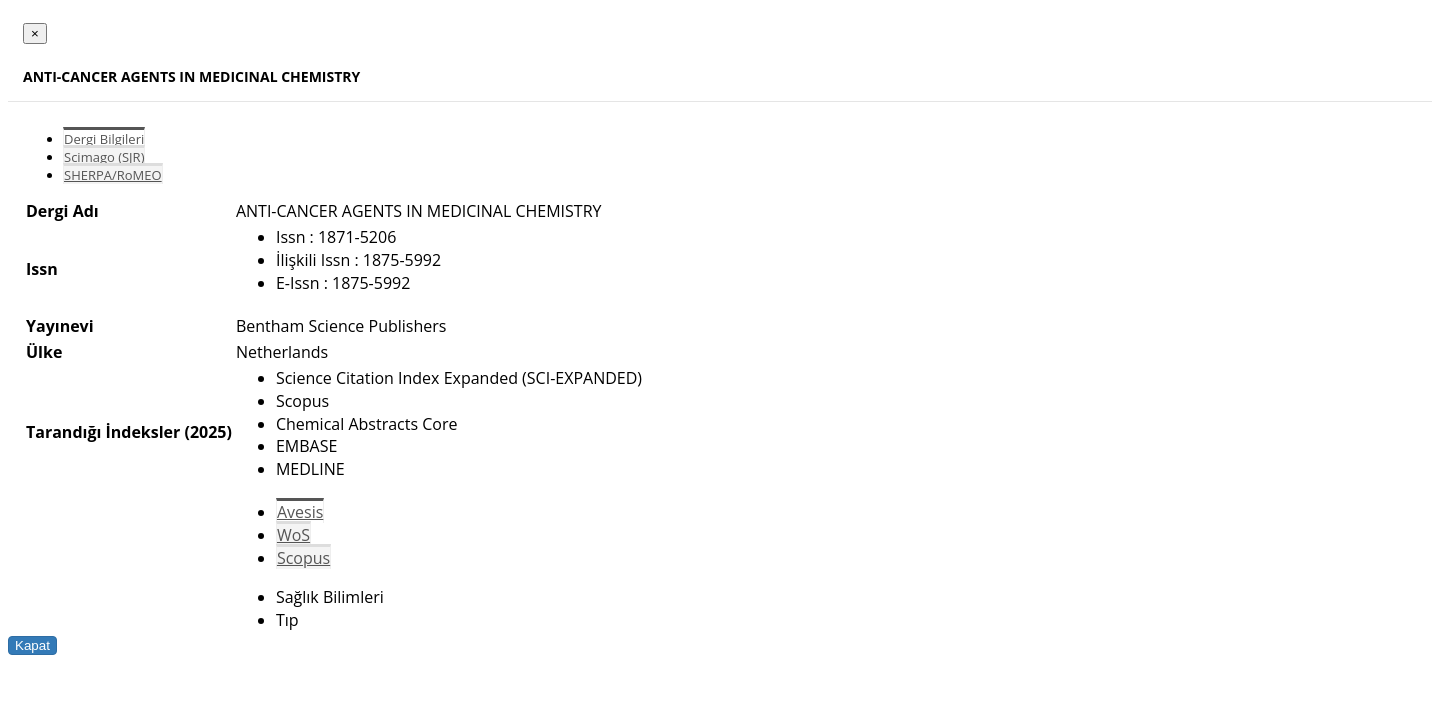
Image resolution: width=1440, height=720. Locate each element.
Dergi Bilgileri (104, 139)
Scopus (303, 558)
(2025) (207, 432)
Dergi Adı (62, 211)
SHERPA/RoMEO (113, 175)
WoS (293, 535)
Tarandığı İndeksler (103, 432)
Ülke (44, 352)
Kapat (32, 645)
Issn (42, 269)
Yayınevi (60, 326)
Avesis (300, 512)
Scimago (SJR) (104, 157)
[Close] (35, 33)
